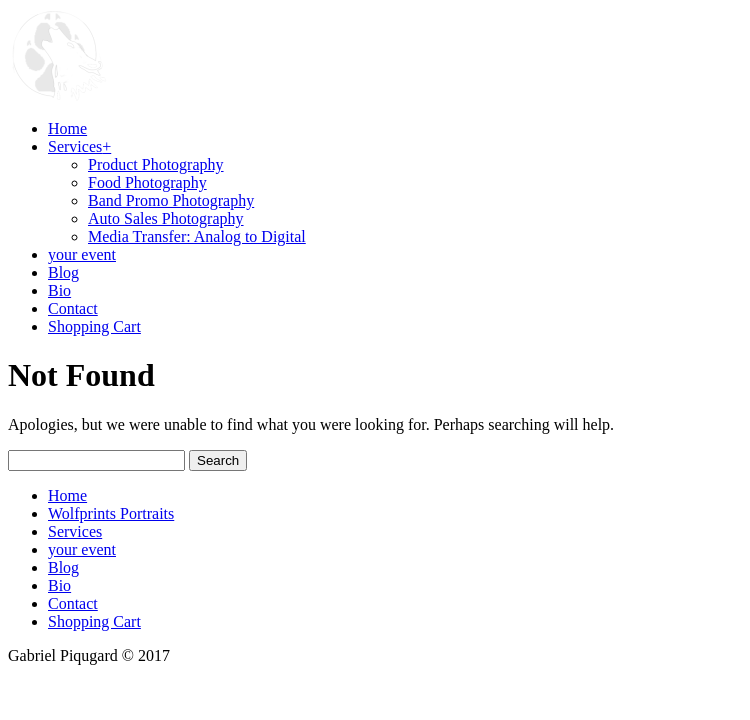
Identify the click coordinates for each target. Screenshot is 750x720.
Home (67, 495)
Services (75, 531)
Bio (59, 585)
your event (82, 549)
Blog (63, 567)
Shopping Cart (94, 621)
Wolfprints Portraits (111, 513)
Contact (73, 603)
